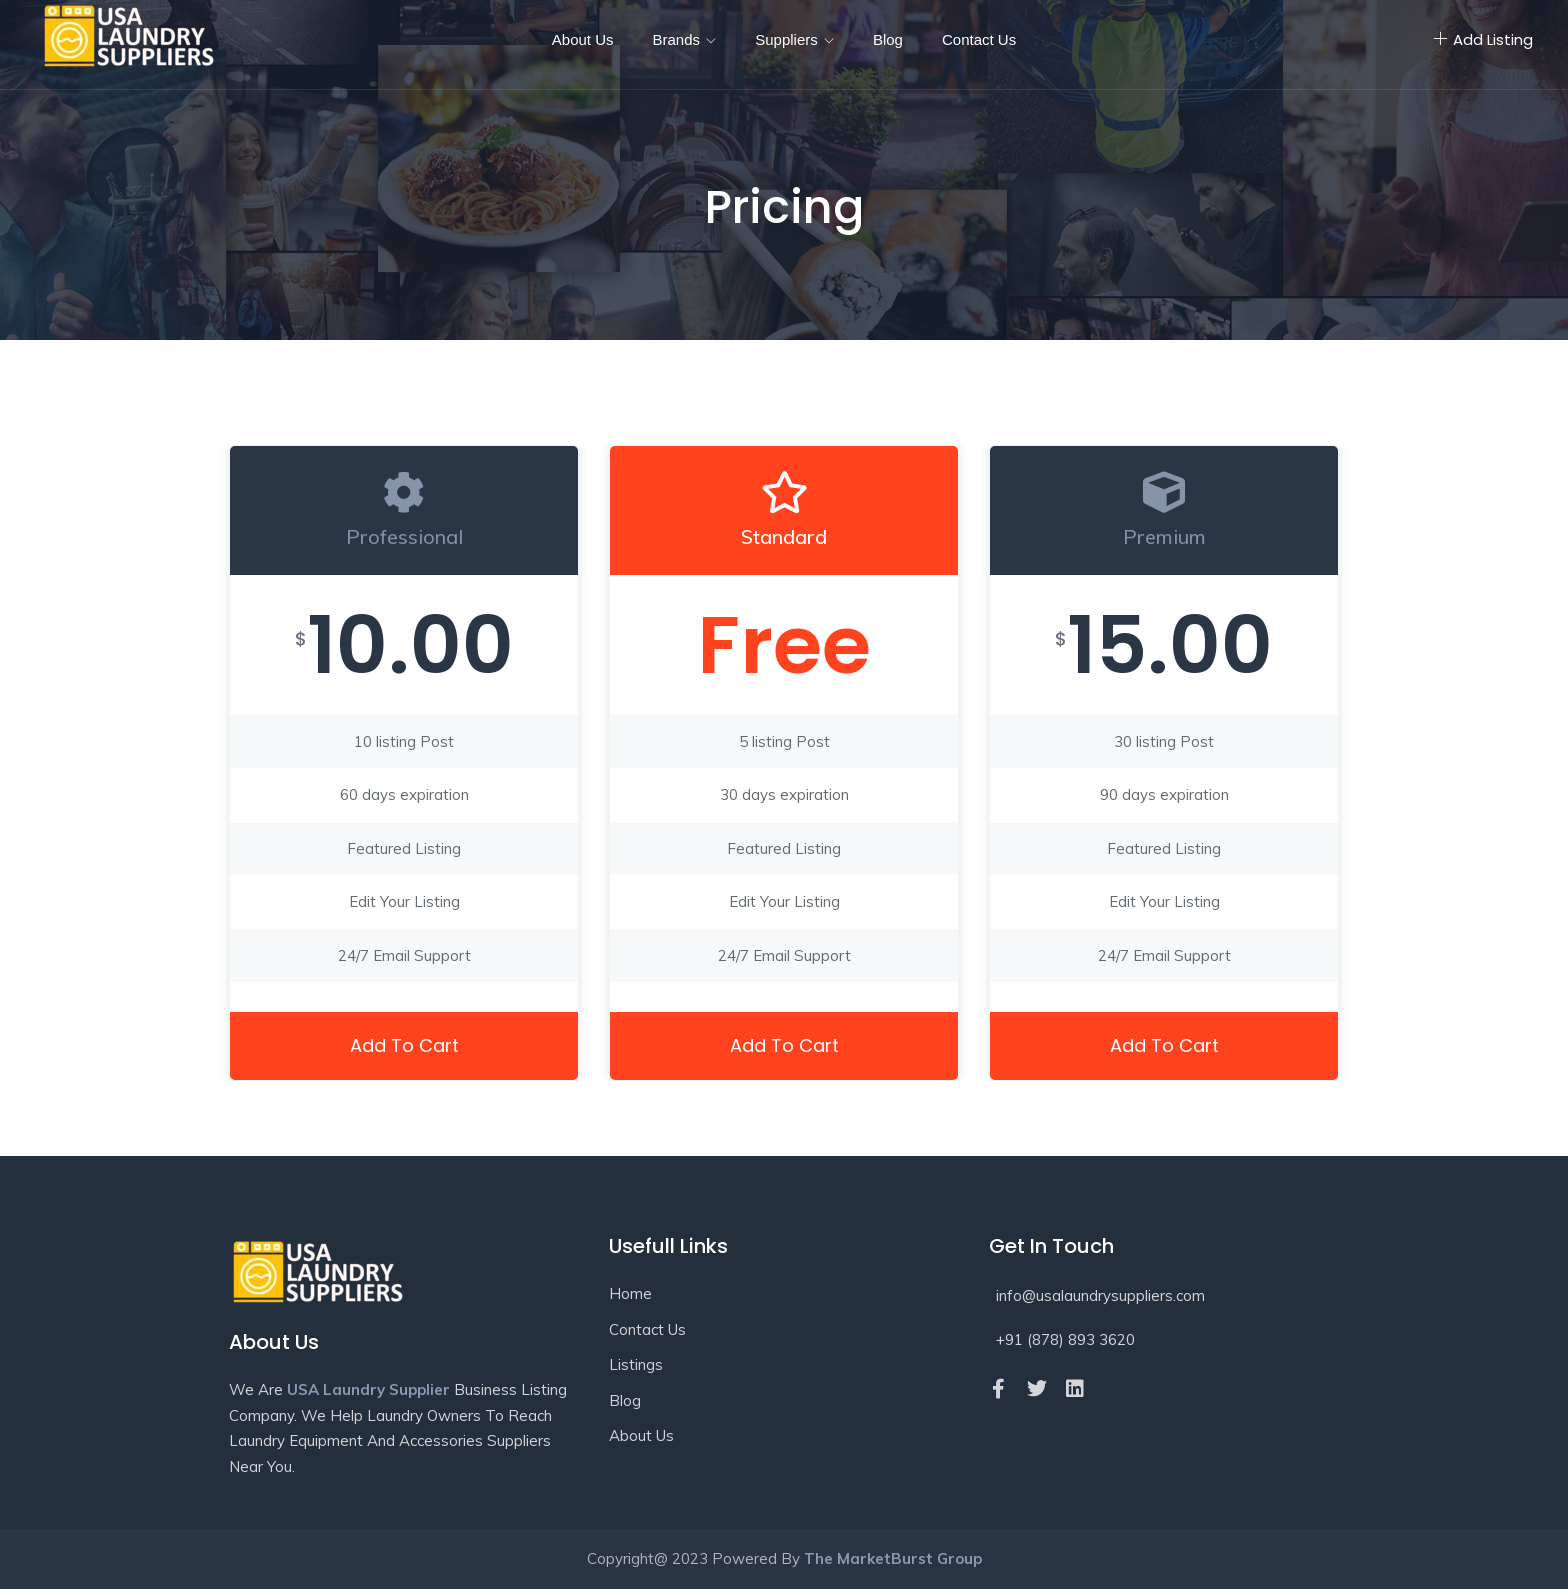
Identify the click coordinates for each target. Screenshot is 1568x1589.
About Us (583, 39)
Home (630, 1293)
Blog (888, 39)
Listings (636, 1364)
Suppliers (794, 39)
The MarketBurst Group (893, 1558)
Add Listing (1483, 39)
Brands (685, 39)
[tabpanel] (404, 763)
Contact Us (979, 39)
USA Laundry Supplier (368, 1389)
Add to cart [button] (404, 1045)
